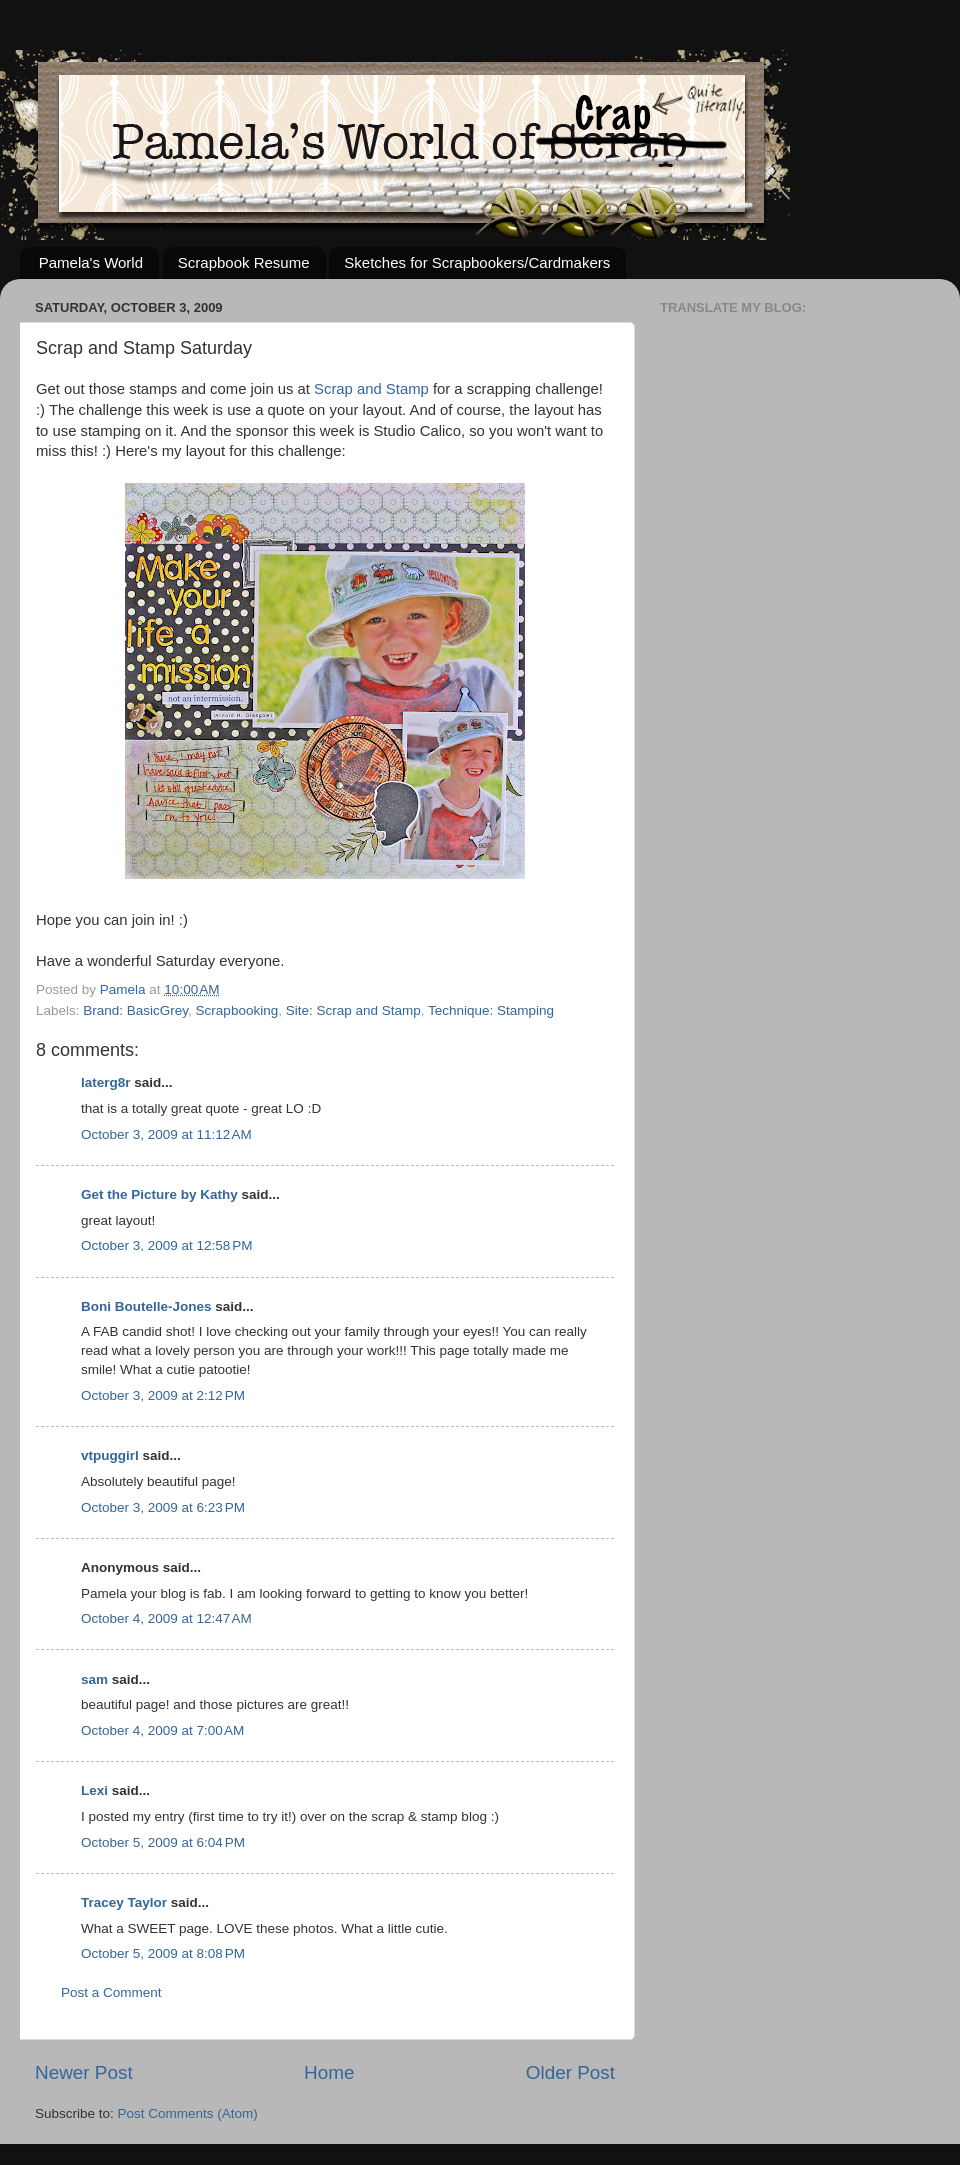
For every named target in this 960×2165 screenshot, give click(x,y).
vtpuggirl (110, 1455)
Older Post (570, 2072)
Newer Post (84, 2072)
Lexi (94, 1790)
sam (94, 1679)
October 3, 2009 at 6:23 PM (163, 1507)
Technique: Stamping (491, 1010)
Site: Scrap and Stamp (353, 1010)
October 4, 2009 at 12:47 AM (166, 1618)
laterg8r (106, 1082)
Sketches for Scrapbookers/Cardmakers (477, 262)
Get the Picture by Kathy (159, 1194)
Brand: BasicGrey (135, 1010)
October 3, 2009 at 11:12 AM (166, 1134)
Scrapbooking (237, 1010)
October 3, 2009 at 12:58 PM (166, 1245)
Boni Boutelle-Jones (146, 1306)
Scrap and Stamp (371, 389)
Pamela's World (91, 262)
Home (329, 2072)
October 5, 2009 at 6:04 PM (163, 1842)
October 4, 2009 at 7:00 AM (162, 1730)
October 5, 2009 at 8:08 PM (163, 1953)
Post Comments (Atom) (188, 2113)
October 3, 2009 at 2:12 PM (163, 1395)
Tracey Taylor (124, 1902)
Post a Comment (111, 1992)
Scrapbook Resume (244, 262)
